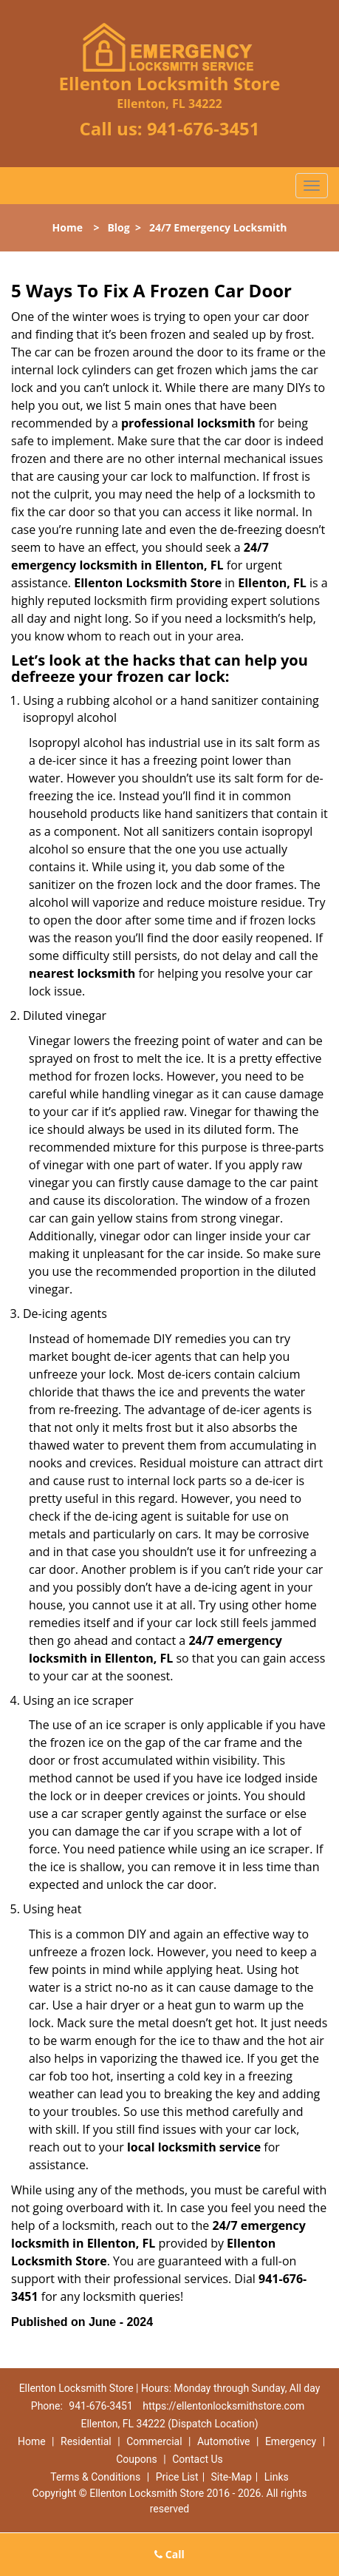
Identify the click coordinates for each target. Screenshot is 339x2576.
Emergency (290, 2441)
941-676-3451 (203, 128)
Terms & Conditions (95, 2477)
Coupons (136, 2459)
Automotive (223, 2441)
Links (276, 2477)
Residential (86, 2441)
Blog (118, 227)
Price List (177, 2477)
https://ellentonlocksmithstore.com (223, 2406)
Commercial (154, 2441)
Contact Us (197, 2459)
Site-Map (231, 2477)
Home (67, 227)
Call (169, 2554)
